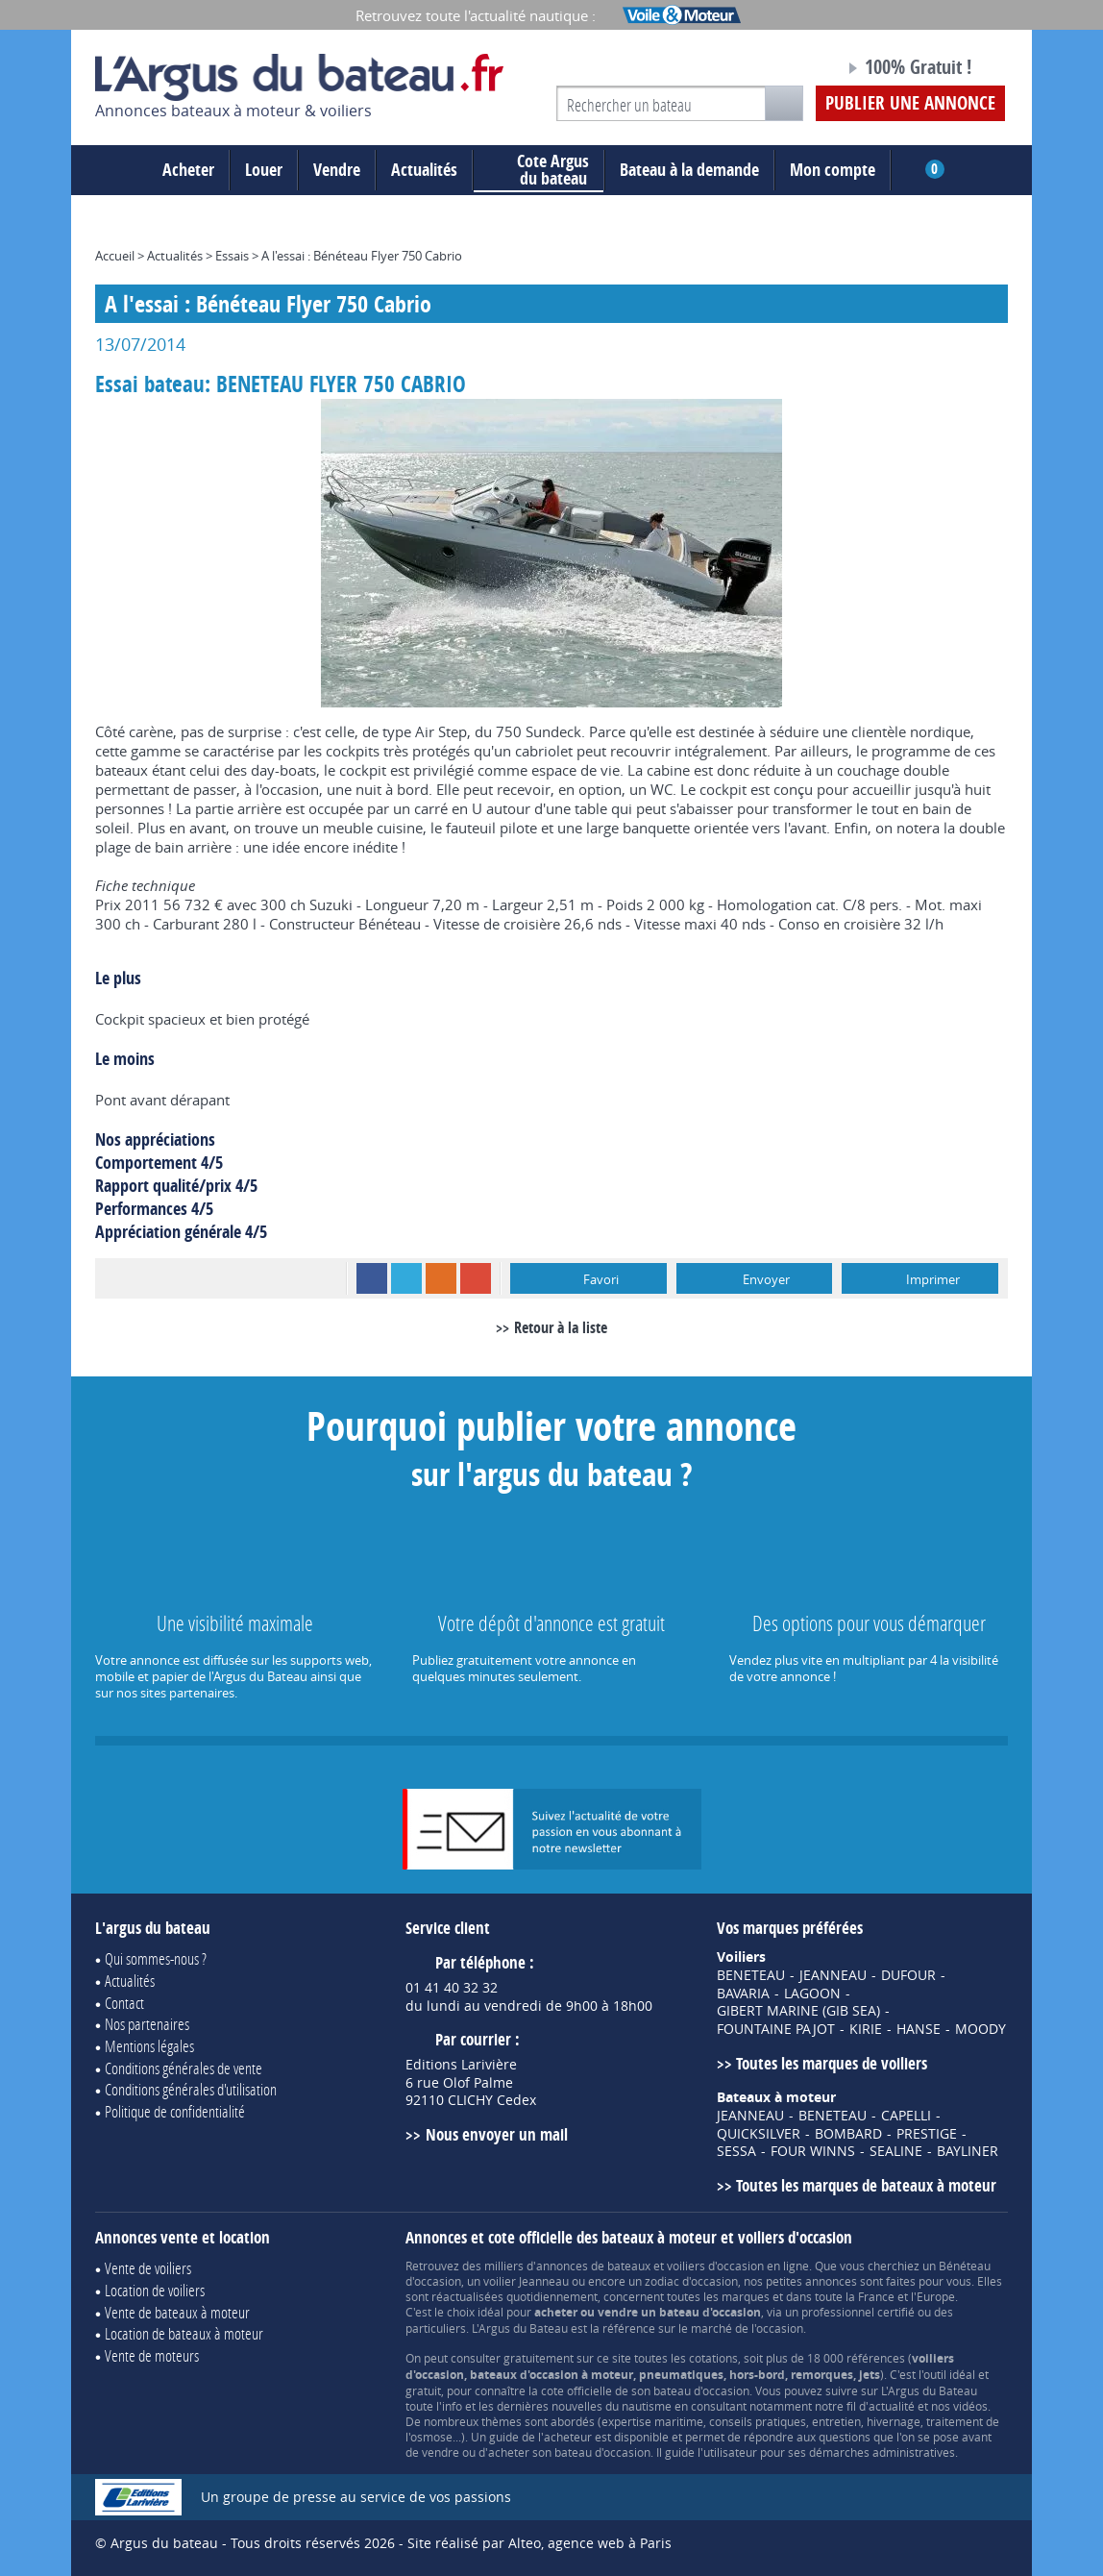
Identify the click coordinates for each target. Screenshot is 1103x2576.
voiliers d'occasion (715, 2265)
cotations (713, 2357)
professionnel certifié (858, 2311)
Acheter (188, 170)
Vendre (336, 170)
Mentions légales (149, 2046)
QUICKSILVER (758, 2134)
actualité (892, 2406)
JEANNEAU (833, 1975)
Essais (232, 255)
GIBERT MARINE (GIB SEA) (798, 2010)
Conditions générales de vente (183, 2068)
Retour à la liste (560, 1327)
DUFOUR (908, 1975)
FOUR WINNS (813, 2151)
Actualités (424, 170)
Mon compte (832, 170)
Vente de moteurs (152, 2355)
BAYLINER (967, 2151)
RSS (441, 1278)
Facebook (371, 1278)
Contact (124, 2003)
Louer (263, 170)
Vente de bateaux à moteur (177, 2312)
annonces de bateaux (593, 2265)
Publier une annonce (910, 102)
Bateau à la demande (689, 170)
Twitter (406, 1278)
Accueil (115, 255)
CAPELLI (906, 2115)
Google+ (475, 1278)
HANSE (918, 2029)
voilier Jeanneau (526, 2281)
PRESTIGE (926, 2134)
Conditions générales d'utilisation (191, 2089)
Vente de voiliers (148, 2268)
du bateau (538, 170)
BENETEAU (751, 1975)
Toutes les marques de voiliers (831, 2063)
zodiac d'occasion (691, 2281)
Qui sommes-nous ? (156, 1958)
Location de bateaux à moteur (184, 2333)
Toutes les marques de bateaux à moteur (866, 2185)
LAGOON (812, 1993)
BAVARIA (743, 1993)
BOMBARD (848, 2134)
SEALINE (896, 2151)
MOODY (980, 2029)
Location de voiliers (155, 2290)
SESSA (736, 2151)
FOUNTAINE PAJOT (776, 2029)
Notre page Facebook (793, 70)
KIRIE (865, 2029)
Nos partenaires (147, 2024)
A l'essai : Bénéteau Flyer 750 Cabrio (361, 255)
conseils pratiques (757, 2421)
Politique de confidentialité (175, 2111)
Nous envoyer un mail (497, 2134)
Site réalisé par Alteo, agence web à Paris (539, 2543)
